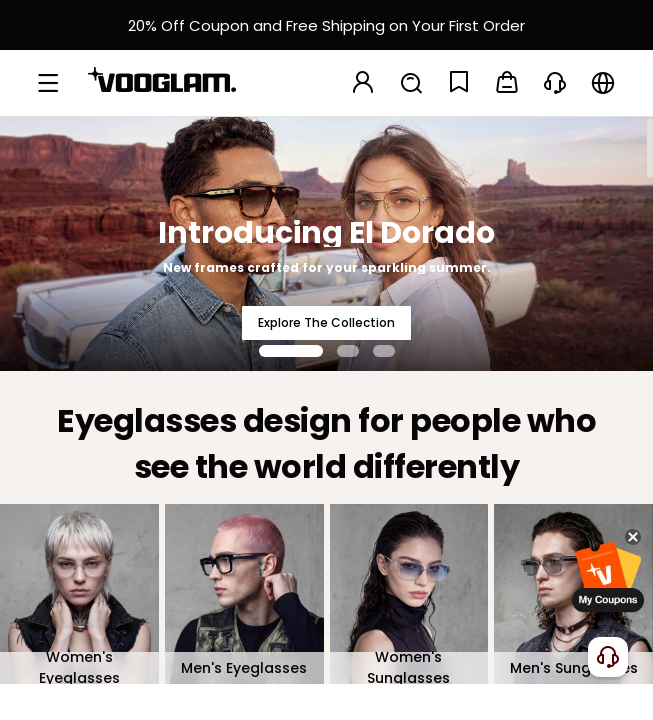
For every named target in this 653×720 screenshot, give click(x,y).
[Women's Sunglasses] (409, 594)
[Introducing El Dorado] (326, 243)
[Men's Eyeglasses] (244, 594)
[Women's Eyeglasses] (79, 594)
